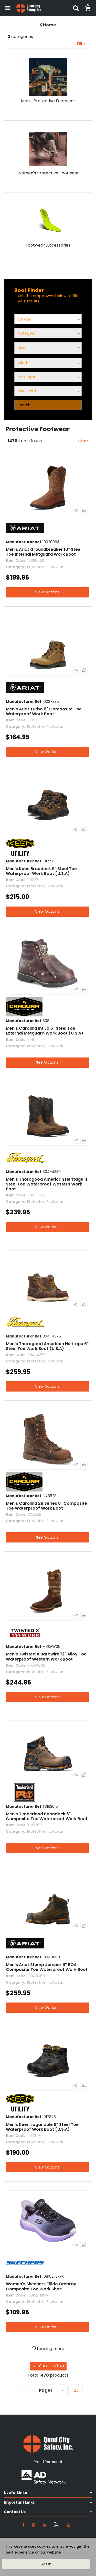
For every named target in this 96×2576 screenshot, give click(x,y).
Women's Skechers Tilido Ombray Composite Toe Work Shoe (41, 2286)
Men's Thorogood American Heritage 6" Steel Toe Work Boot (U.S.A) (47, 1346)
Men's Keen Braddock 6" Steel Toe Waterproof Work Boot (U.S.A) (41, 871)
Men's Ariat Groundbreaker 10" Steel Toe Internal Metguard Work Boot (43, 551)
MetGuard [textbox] (27, 390)
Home (47, 25)
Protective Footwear (44, 566)
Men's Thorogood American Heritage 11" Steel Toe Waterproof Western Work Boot (47, 1184)
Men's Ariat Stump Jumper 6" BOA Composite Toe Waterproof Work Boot (47, 1967)
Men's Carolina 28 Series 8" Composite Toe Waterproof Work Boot (46, 1505)
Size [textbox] (21, 348)
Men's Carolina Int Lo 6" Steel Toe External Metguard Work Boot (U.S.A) (44, 1030)
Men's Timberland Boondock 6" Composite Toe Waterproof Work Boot (47, 1816)
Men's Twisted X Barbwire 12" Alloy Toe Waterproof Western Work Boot (46, 1656)
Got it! (45, 2563)
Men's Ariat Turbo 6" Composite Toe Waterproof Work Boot (44, 711)
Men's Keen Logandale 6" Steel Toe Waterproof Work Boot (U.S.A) (42, 2127)
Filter (82, 44)
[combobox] (48, 348)
